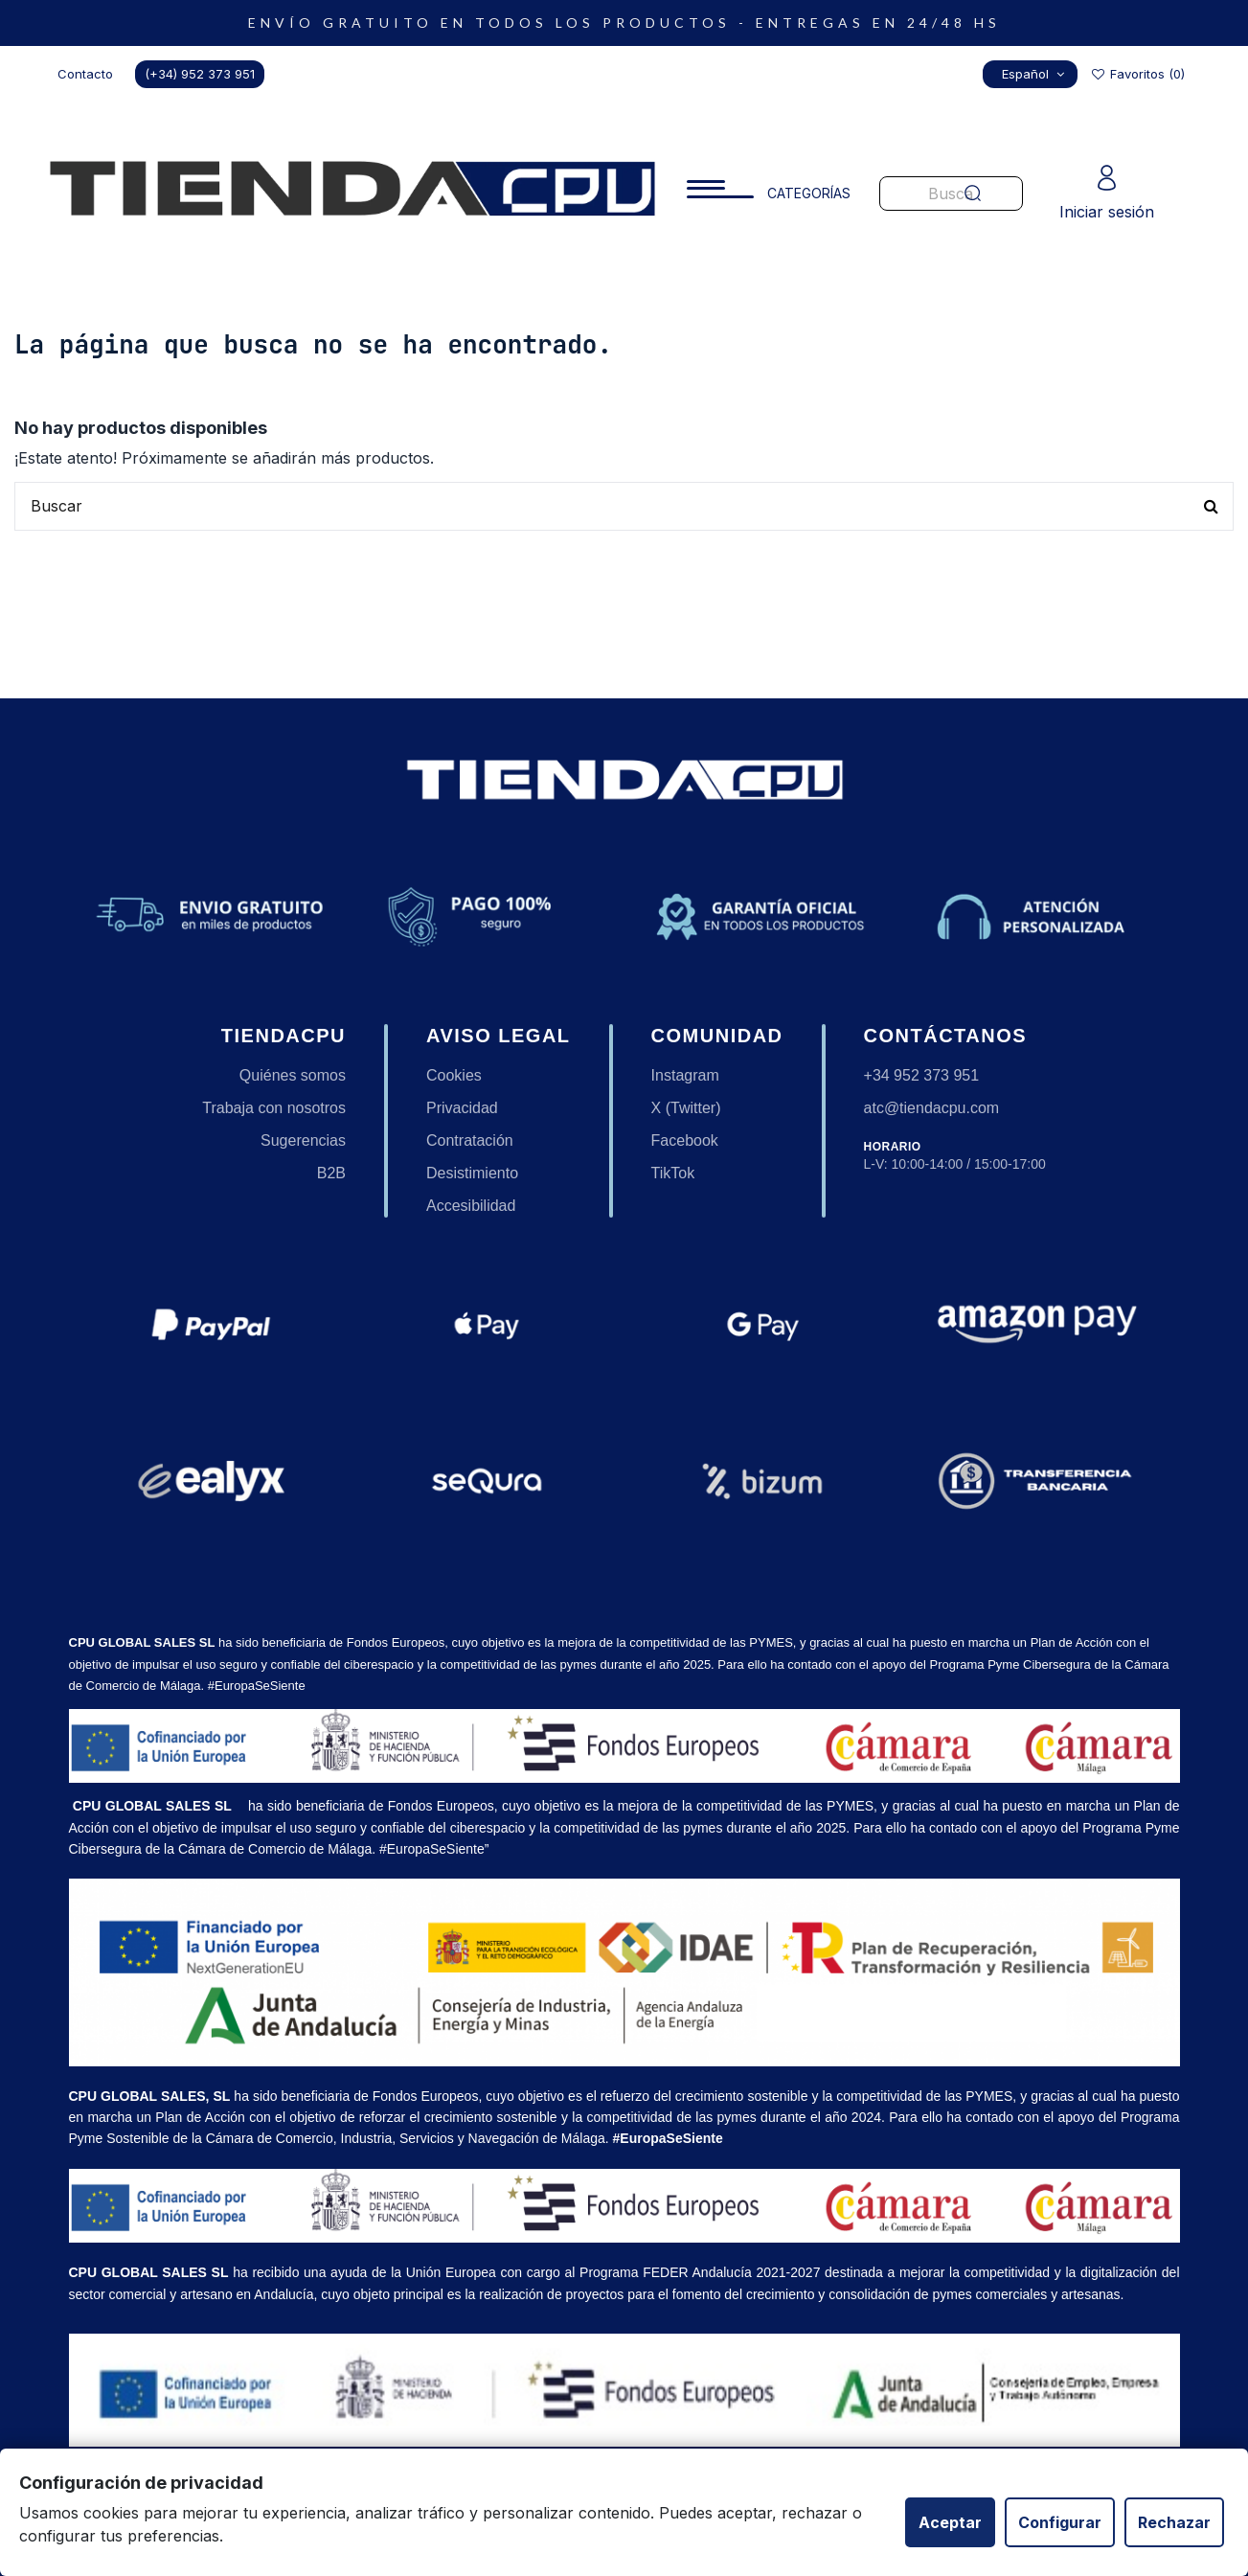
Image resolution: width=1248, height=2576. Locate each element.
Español (1035, 73)
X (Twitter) (686, 1108)
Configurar (1059, 2522)
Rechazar (1174, 2522)
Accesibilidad (470, 1205)
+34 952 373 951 (922, 1075)
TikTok (673, 1173)
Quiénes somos (292, 1075)
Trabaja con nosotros (274, 1108)
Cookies (454, 1075)
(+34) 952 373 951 (200, 73)
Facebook (684, 1140)
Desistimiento (472, 1173)
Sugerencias (303, 1140)
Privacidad (462, 1108)
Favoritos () (1137, 73)
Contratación (469, 1140)
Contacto (85, 73)
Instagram (685, 1075)
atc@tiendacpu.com (932, 1108)
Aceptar (950, 2522)
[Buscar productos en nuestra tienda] (624, 507)
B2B (331, 1173)
